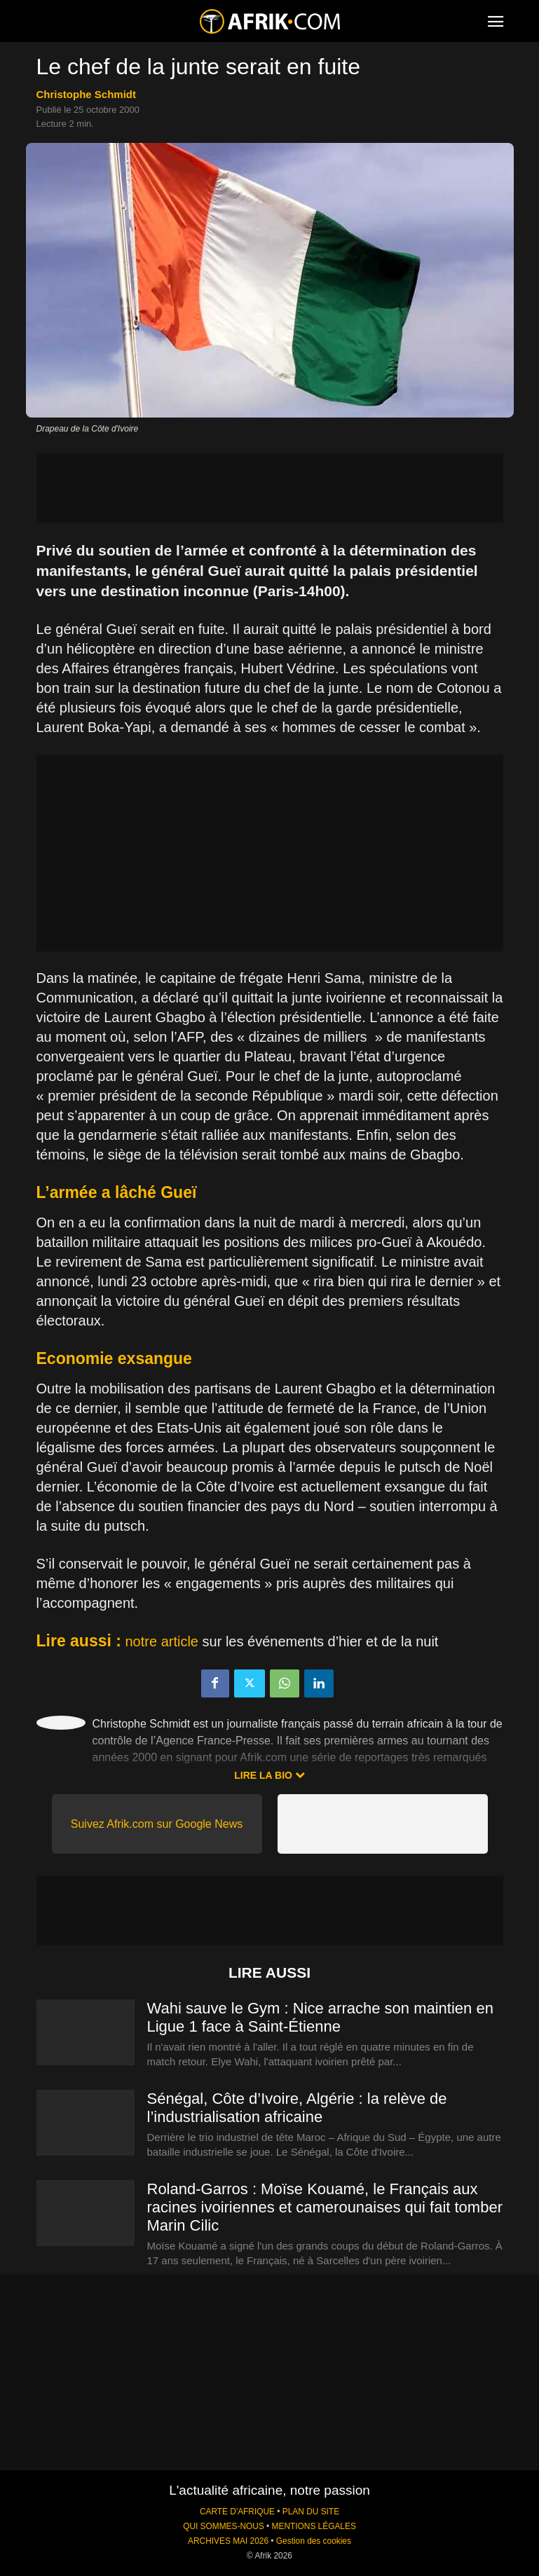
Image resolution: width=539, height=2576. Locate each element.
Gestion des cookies (313, 2541)
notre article (162, 1641)
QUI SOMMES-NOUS (223, 2526)
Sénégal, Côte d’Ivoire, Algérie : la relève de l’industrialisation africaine (297, 2108)
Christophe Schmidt (86, 94)
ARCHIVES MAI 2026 (228, 2541)
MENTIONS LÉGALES (314, 2526)
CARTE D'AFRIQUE (237, 2511)
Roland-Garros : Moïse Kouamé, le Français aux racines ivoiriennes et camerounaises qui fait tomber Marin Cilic (325, 2207)
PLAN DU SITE (310, 2511)
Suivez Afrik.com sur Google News (157, 1824)
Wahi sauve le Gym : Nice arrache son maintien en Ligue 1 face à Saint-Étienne (320, 2017)
